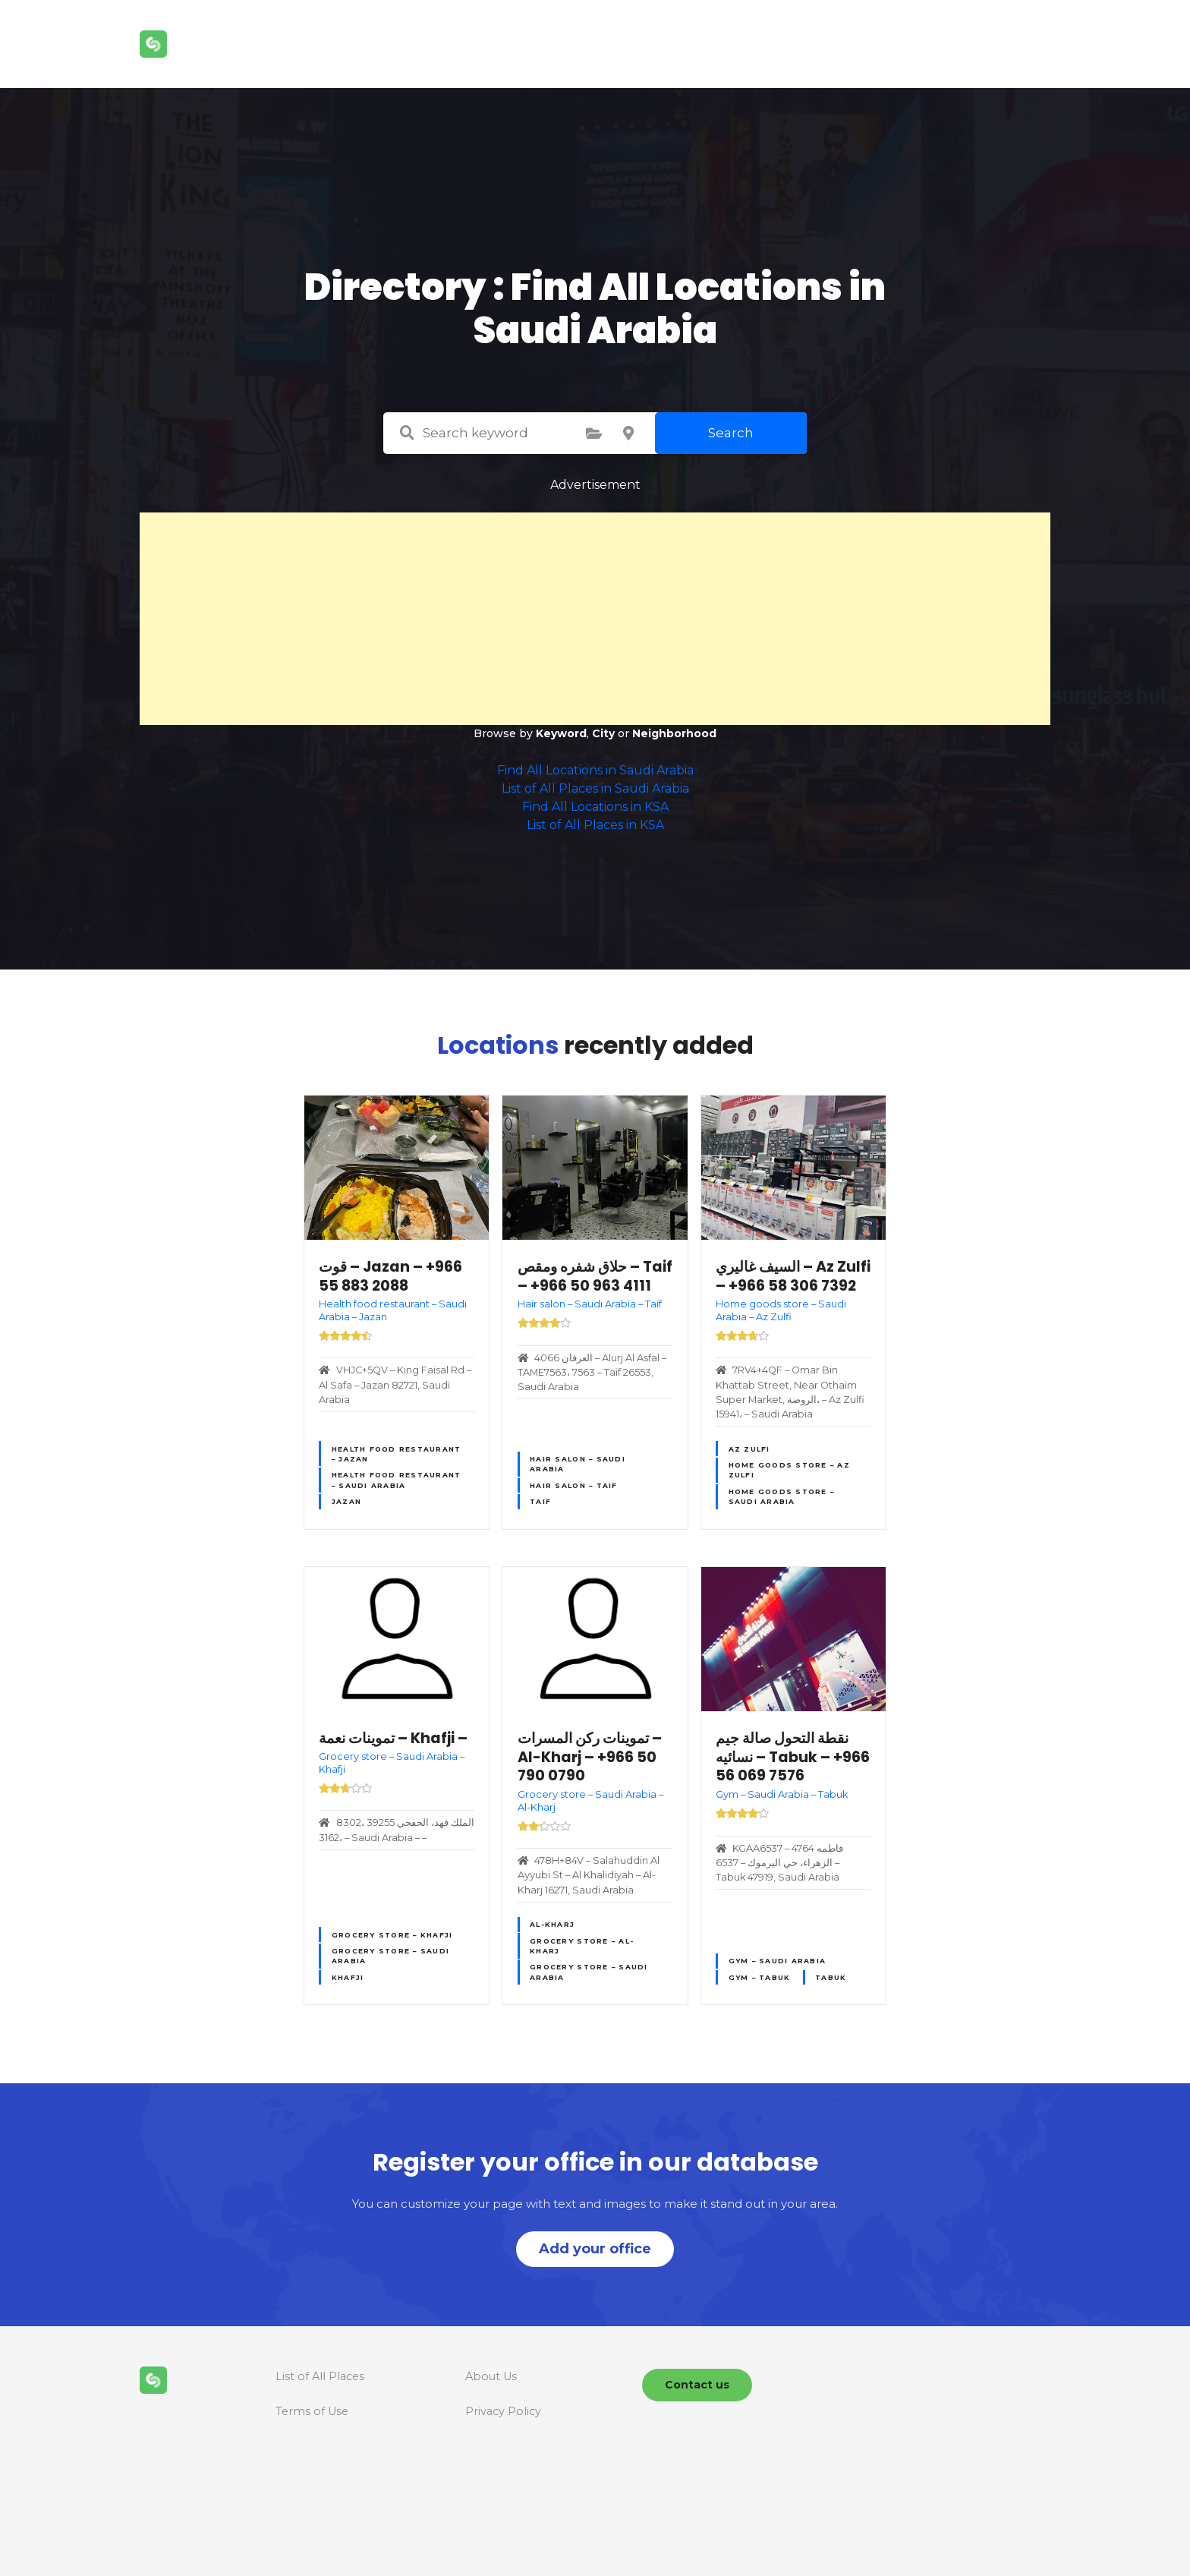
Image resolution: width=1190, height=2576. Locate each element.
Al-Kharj (552, 1924)
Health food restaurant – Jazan (396, 1454)
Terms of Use (311, 2411)
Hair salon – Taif (573, 1485)
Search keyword (407, 433)
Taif (540, 1501)
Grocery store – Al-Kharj (582, 1946)
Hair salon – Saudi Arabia (577, 1464)
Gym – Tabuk (760, 1977)
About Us (491, 2376)
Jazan (346, 1501)
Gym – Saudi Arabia (777, 1960)
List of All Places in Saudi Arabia (595, 788)
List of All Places (319, 2376)
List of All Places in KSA (595, 825)
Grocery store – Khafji (392, 1935)
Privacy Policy (503, 2411)
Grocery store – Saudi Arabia (390, 1956)
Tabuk (830, 1977)
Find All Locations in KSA (595, 806)
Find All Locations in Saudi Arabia (595, 770)
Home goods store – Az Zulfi (789, 1470)
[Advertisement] (595, 618)
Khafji (348, 1977)
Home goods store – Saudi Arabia (782, 1496)
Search (731, 432)
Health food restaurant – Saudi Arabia (396, 1480)
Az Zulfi (749, 1449)
